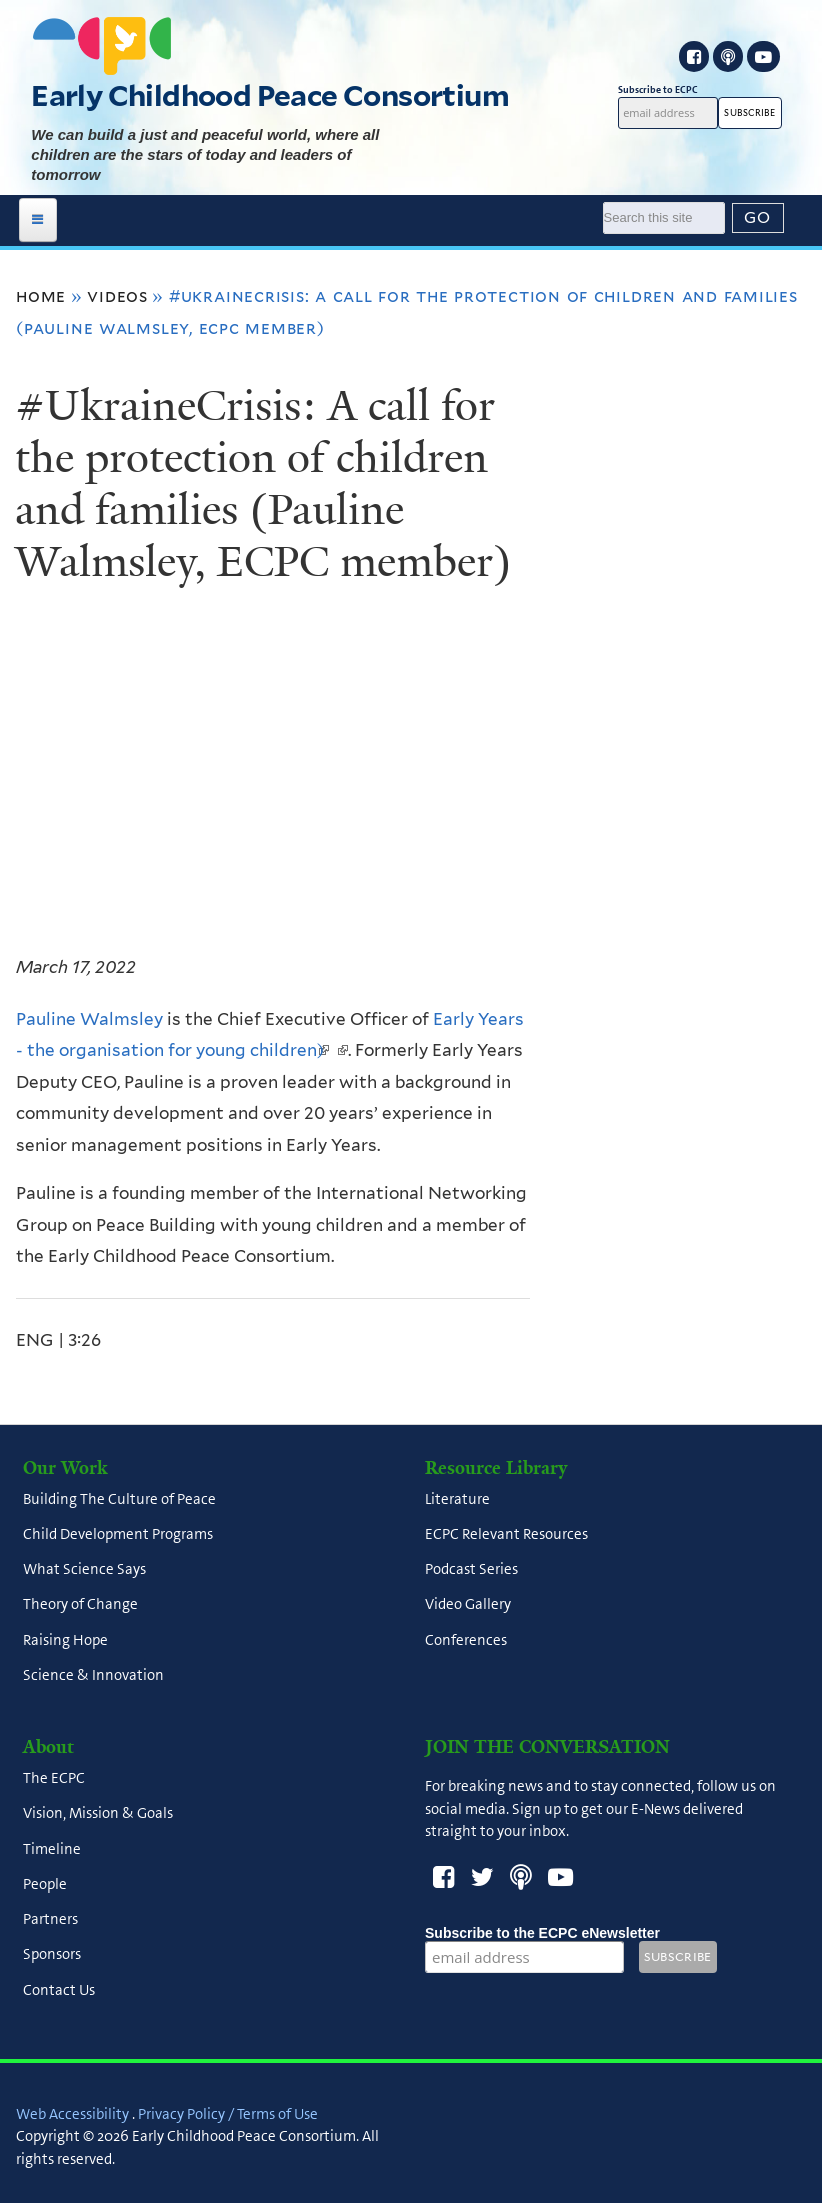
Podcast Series (471, 1570)
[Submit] (758, 218)
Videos (117, 296)
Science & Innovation (93, 1675)
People (45, 1884)
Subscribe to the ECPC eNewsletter (542, 1933)
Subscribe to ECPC (668, 90)
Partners (50, 1920)
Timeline (52, 1849)
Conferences (466, 1640)
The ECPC (54, 1779)
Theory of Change (80, 1605)
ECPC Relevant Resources (506, 1534)
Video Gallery (468, 1605)
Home (41, 296)
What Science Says (84, 1570)
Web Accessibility (72, 2114)
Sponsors (52, 1955)
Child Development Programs (118, 1534)
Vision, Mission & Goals (98, 1814)
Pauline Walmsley (89, 1019)
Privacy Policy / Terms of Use (228, 2114)
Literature (457, 1499)
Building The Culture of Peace (119, 1499)
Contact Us (59, 1990)
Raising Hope (65, 1640)
